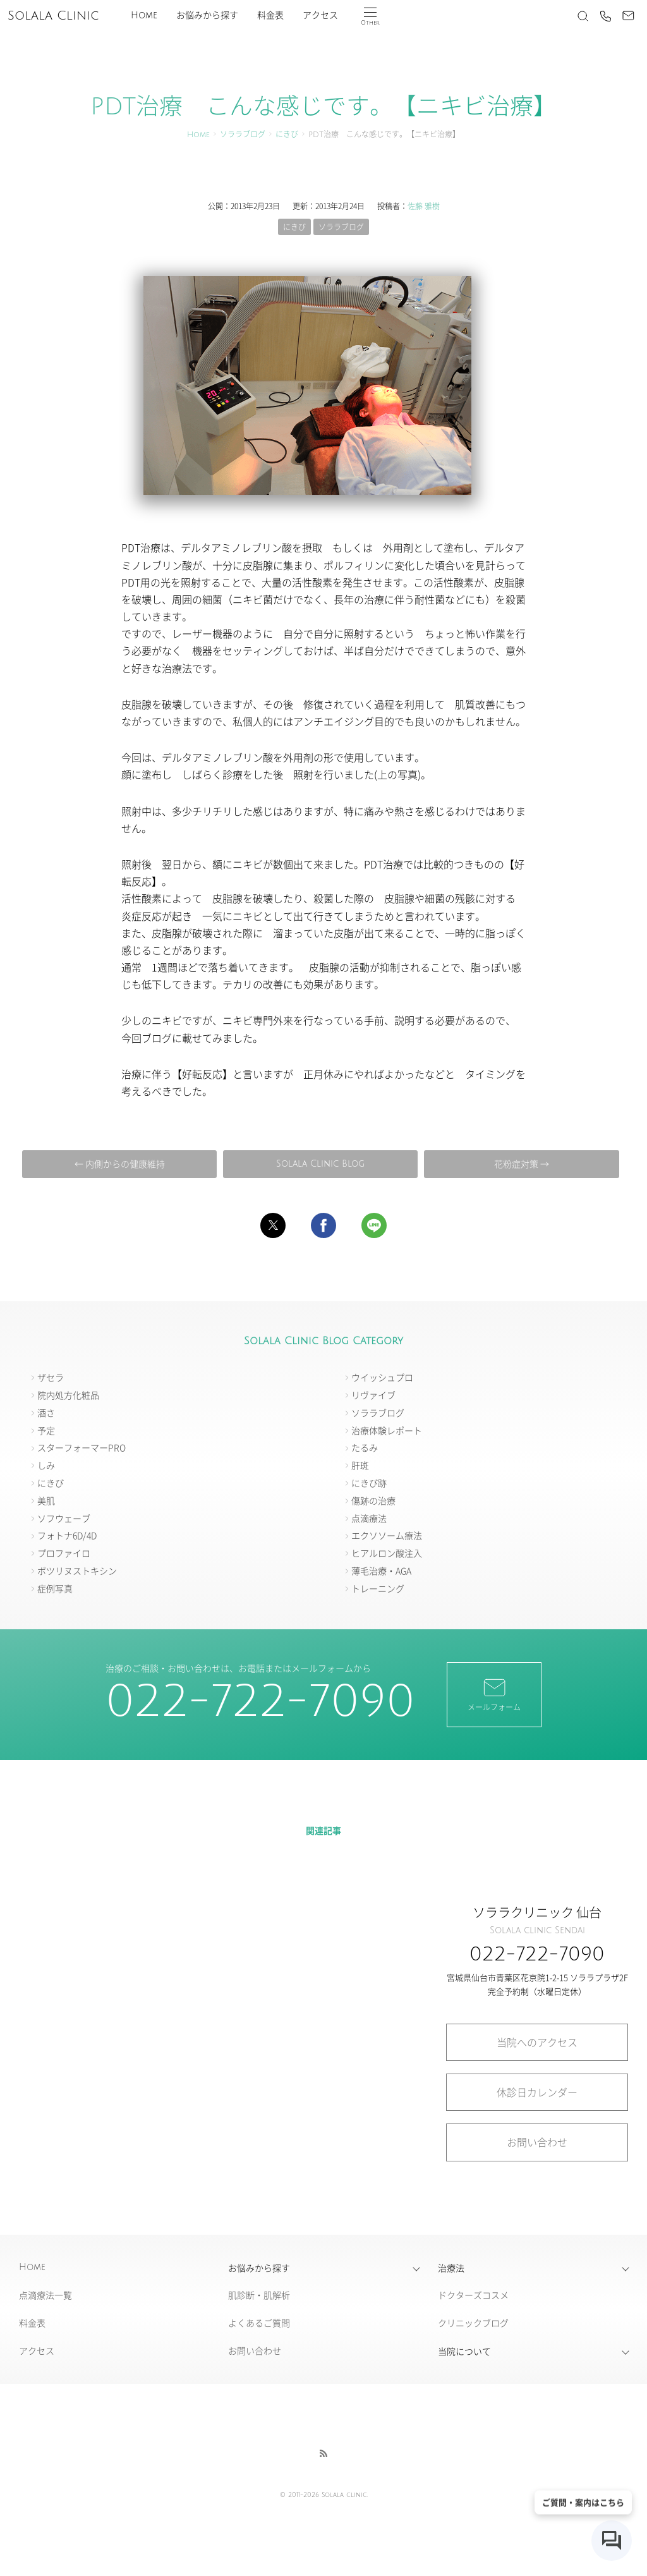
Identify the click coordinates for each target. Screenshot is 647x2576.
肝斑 (360, 1465)
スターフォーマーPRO (81, 1447)
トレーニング (377, 1588)
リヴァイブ (373, 1394)
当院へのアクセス (537, 2042)
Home (144, 15)
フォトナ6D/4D (67, 1535)
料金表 (270, 15)
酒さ (46, 1412)
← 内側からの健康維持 (120, 1163)
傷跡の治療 (373, 1500)
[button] (273, 1225)
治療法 (451, 2267)
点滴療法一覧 (45, 2294)
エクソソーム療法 (386, 1535)
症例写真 (55, 1588)
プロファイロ (63, 1552)
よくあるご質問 (259, 2322)
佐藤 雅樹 (424, 205)
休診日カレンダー (537, 2091)
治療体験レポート (386, 1430)
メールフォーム (494, 1693)
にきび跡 (369, 1482)
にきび (286, 135)
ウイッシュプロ (382, 1377)
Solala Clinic (53, 16)
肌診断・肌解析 (259, 2294)
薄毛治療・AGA (381, 1570)
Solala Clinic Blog (320, 1164)
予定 (46, 1430)
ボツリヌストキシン (77, 1570)
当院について (464, 2351)
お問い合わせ (537, 2141)
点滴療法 (369, 1518)
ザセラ (50, 1377)
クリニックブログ (473, 2322)
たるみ (364, 1447)
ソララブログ (242, 135)
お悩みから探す (207, 15)
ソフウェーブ (63, 1518)
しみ (46, 1465)
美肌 (46, 1500)
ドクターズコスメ (473, 2294)
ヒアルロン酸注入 (386, 1552)
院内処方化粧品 (68, 1394)
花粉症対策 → (521, 1163)
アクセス (320, 15)
